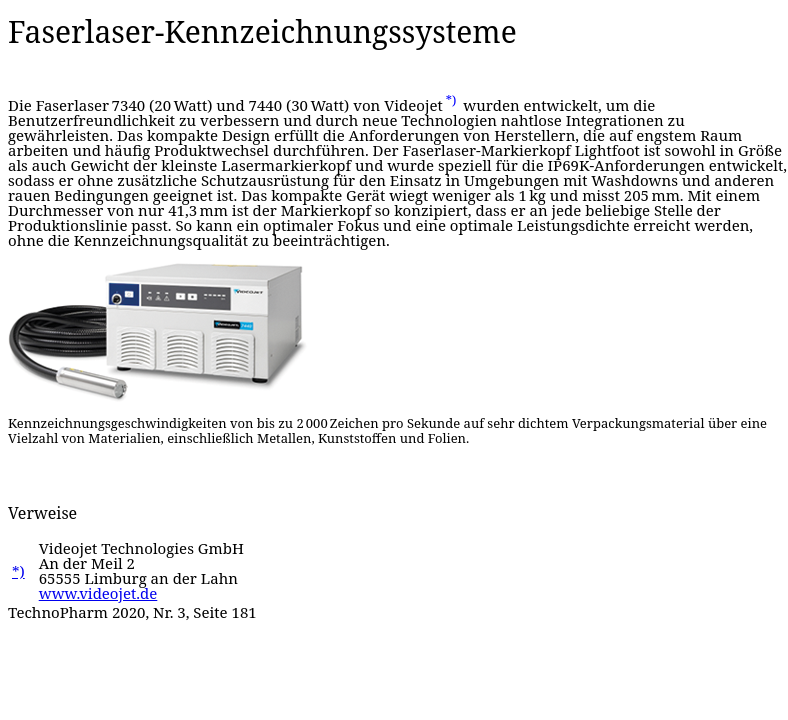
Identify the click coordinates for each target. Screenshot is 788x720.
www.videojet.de (98, 593)
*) (451, 100)
